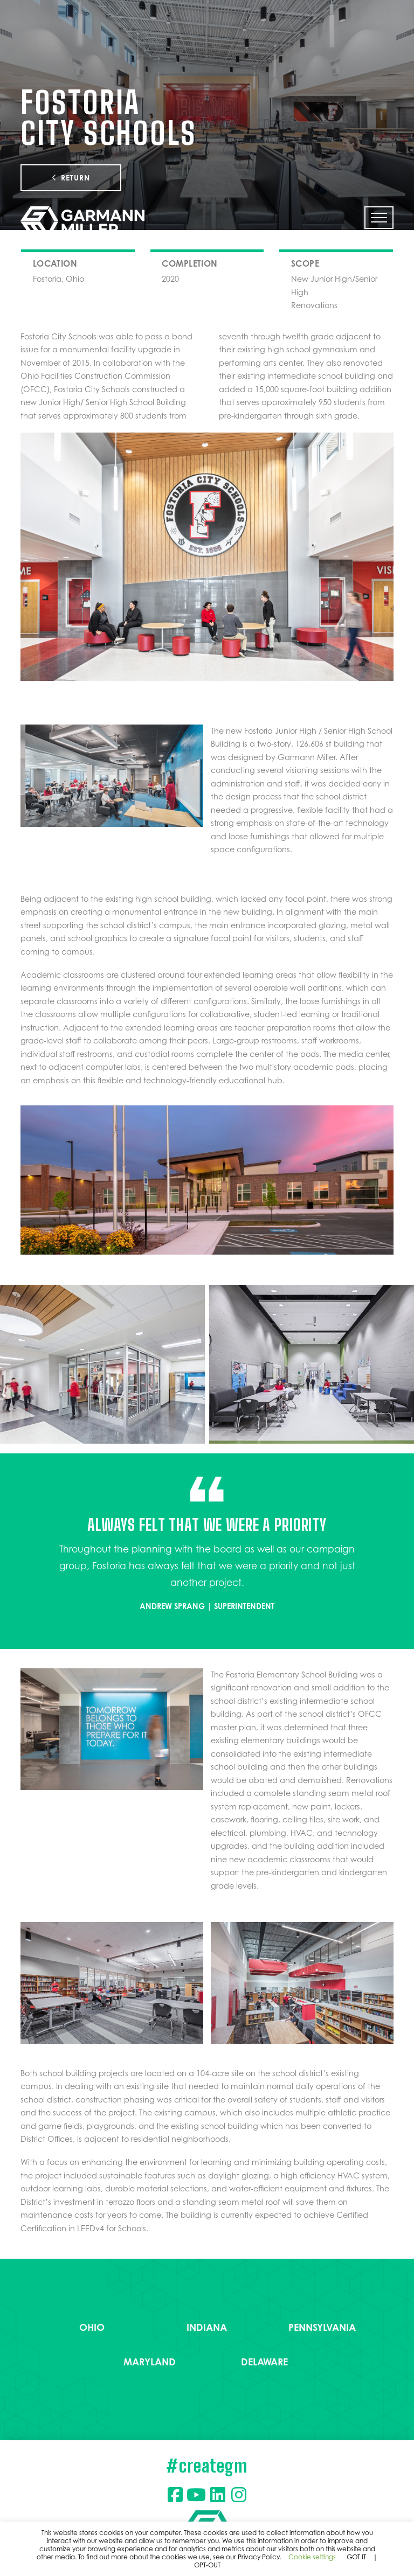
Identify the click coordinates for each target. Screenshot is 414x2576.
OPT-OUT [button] (207, 2565)
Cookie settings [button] (312, 2557)
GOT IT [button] (356, 2557)
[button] (379, 217)
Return (71, 178)
